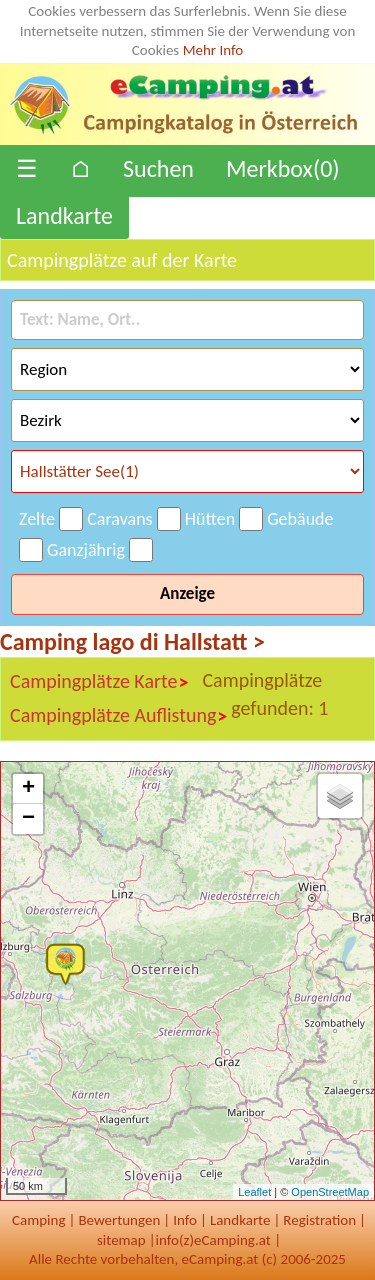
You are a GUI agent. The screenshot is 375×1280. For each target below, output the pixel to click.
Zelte (37, 519)
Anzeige (187, 593)
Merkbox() (283, 168)
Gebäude (300, 519)
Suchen (158, 168)
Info (185, 1220)
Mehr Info (213, 50)
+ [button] (28, 789)
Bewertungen (119, 1220)
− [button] (28, 819)
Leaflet (254, 1192)
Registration (319, 1220)
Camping (38, 1220)
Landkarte (64, 215)
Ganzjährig (86, 550)
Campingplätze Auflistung (119, 716)
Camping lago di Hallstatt (132, 641)
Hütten (210, 519)
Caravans (119, 519)
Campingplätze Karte (99, 682)
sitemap (121, 1240)
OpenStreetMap (330, 1192)
